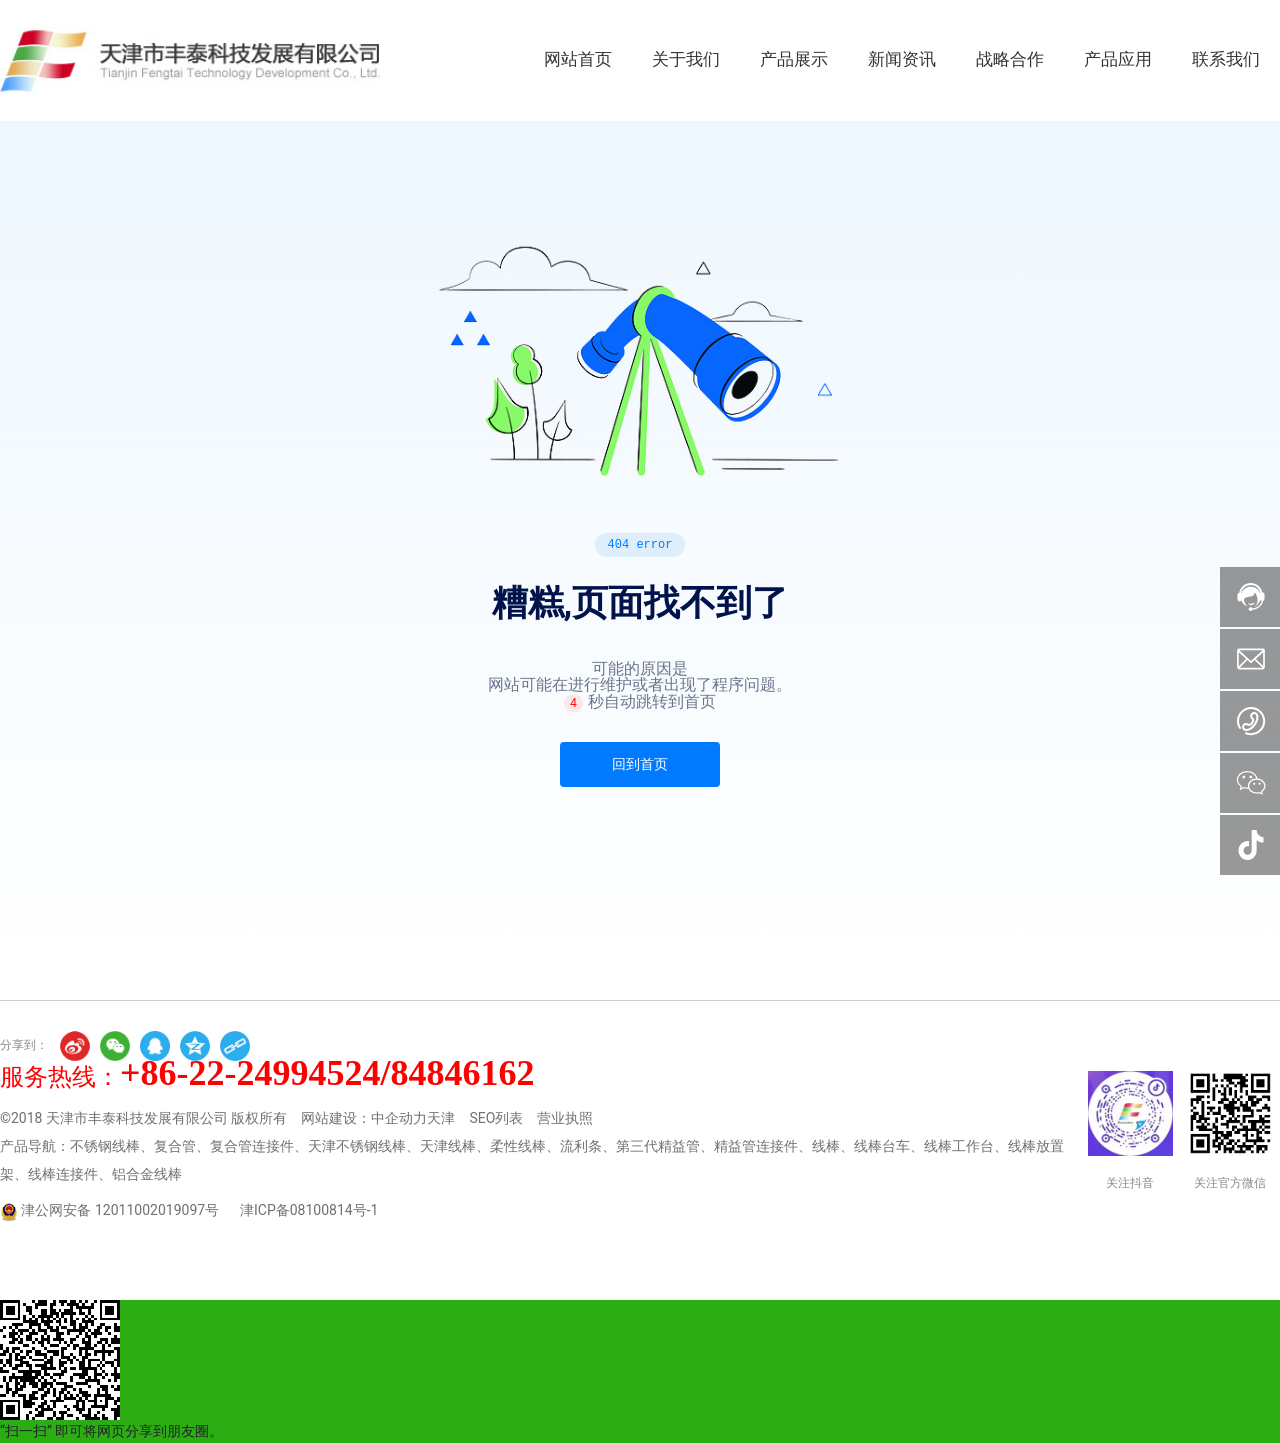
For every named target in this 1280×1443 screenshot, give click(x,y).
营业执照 (565, 1118)
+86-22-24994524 (250, 1073)
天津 (441, 1118)
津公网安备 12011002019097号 (120, 1210)
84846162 (463, 1073)
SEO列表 (496, 1118)
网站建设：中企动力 (364, 1118)
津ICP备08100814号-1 (309, 1210)
